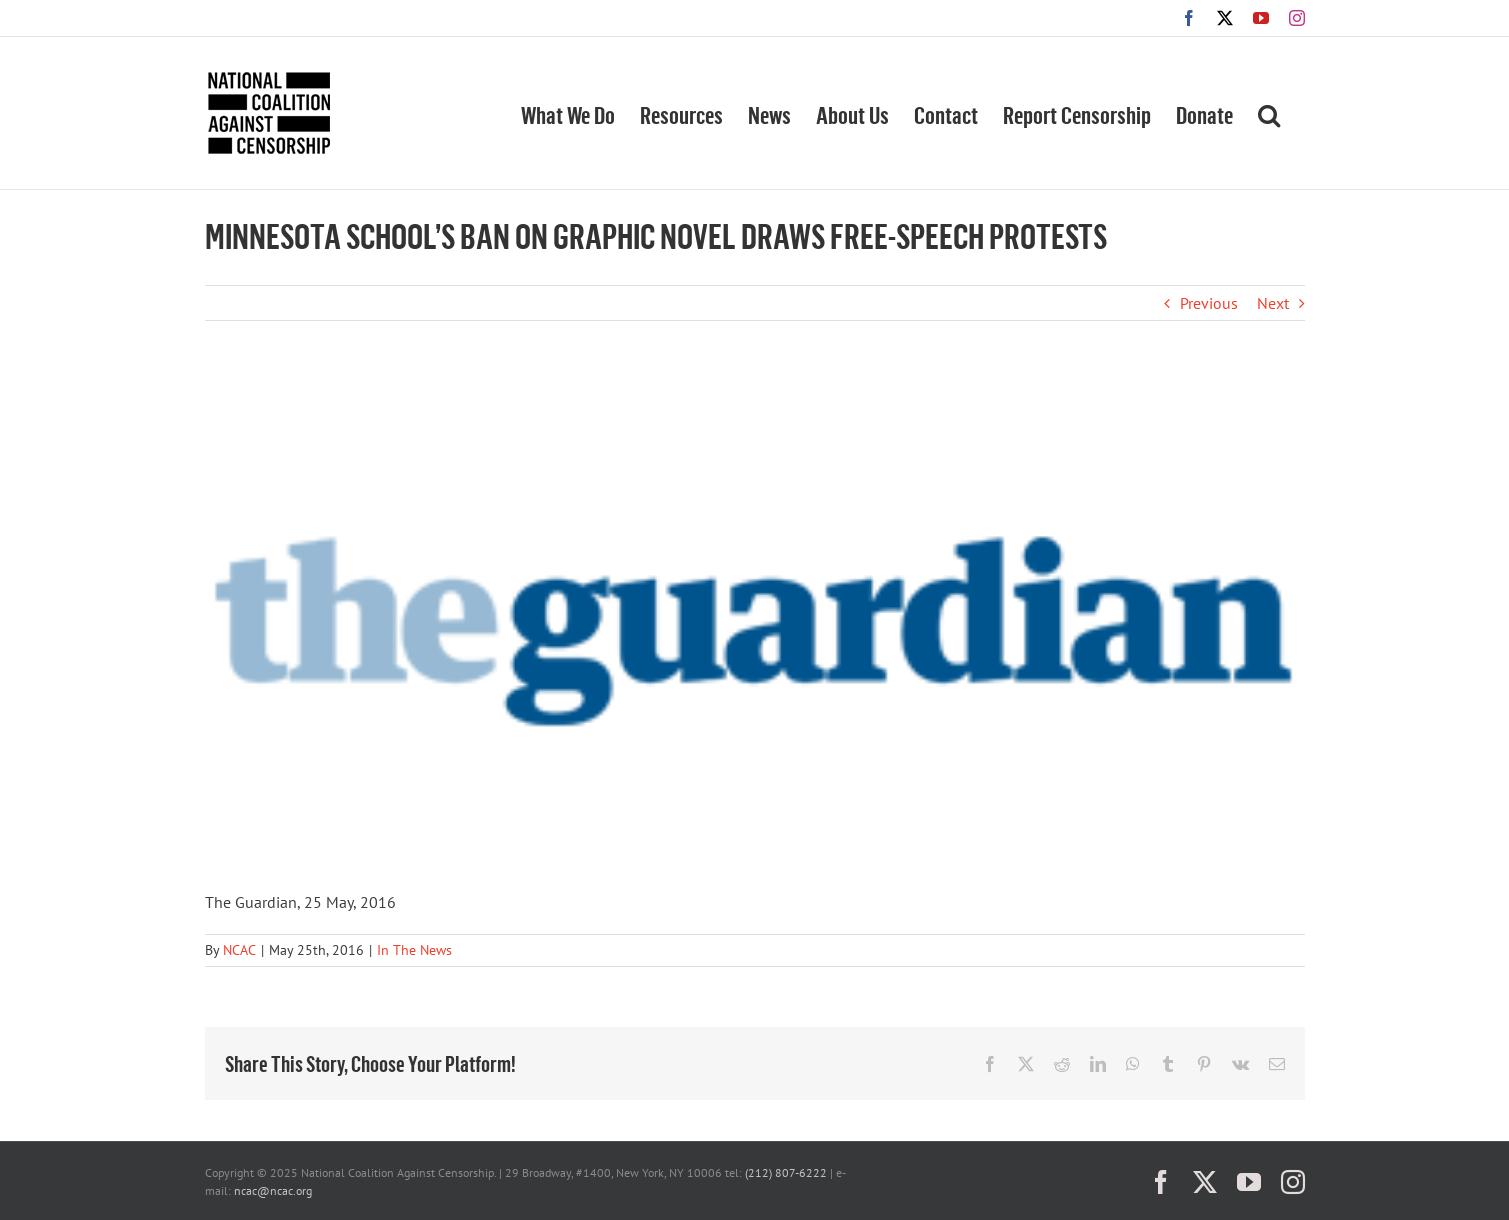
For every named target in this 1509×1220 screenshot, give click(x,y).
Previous (1209, 303)
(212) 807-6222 (786, 1172)
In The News (414, 950)
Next (1273, 303)
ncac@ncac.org (273, 1190)
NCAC (239, 950)
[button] (1269, 113)
